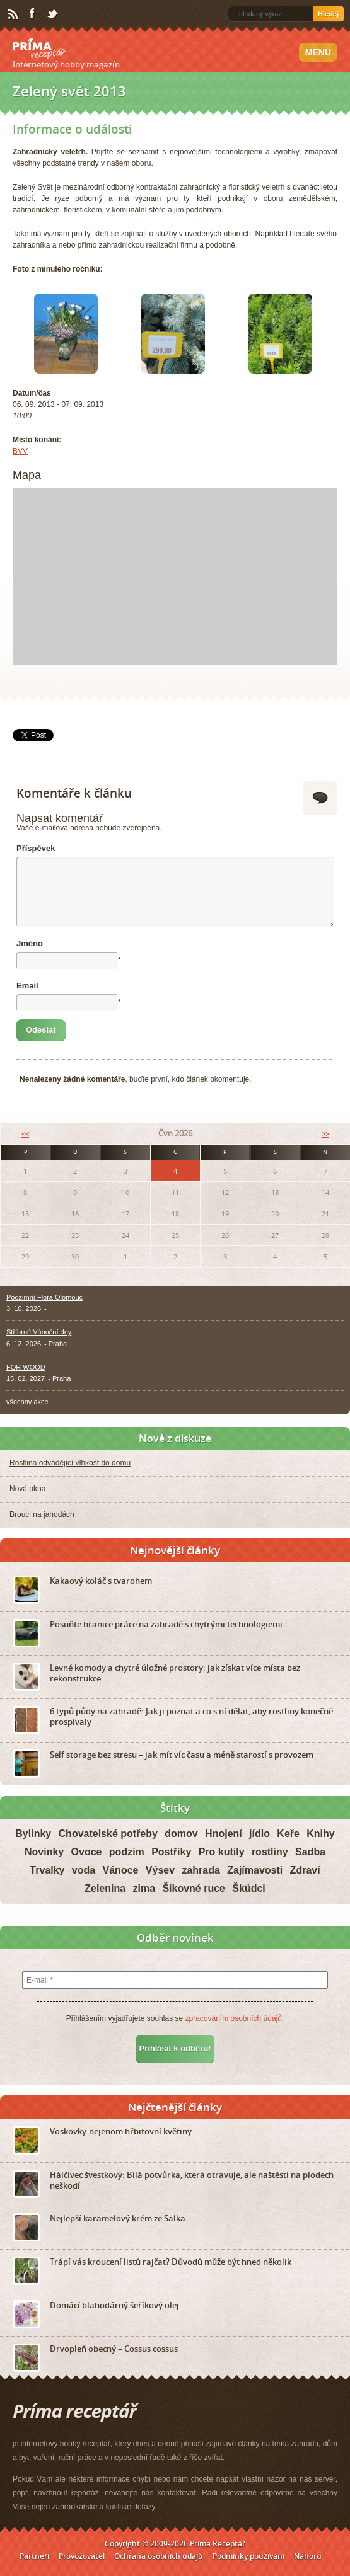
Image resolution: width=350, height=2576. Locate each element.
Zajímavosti (255, 1870)
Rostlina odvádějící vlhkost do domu (70, 1462)
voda (83, 1870)
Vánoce (121, 1870)
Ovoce (86, 1851)
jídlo (259, 1833)
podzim (126, 1851)
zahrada (200, 1870)
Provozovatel (82, 2556)
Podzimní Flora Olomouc (44, 1297)
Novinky (44, 1851)
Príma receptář (39, 48)
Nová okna (27, 1488)
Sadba (310, 1851)
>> (325, 1133)
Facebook (33, 14)
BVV (20, 451)
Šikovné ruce (193, 1888)
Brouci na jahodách (41, 1514)
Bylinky (33, 1833)
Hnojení (223, 1833)
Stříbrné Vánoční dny (38, 1332)
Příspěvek (35, 848)
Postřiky (171, 1851)
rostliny (270, 1851)
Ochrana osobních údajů (158, 2556)
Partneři (34, 2556)
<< (25, 1133)
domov (181, 1833)
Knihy (320, 1833)
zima (143, 1888)
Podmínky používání (248, 2556)
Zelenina (105, 1888)
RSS (14, 14)
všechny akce (27, 1401)
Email (27, 985)
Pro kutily (222, 1851)
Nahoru (308, 2556)
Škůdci (248, 1888)
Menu (318, 52)
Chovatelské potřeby (108, 1833)
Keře (288, 1833)
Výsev (160, 1870)
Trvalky (47, 1870)
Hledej (328, 14)
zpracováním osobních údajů (233, 2018)
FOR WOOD (25, 1367)
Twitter (53, 14)
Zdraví (305, 1870)
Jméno (29, 943)
